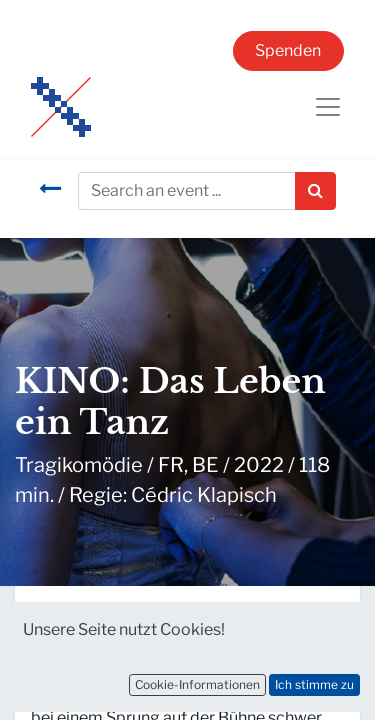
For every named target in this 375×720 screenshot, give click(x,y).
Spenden (288, 50)
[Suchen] (315, 191)
